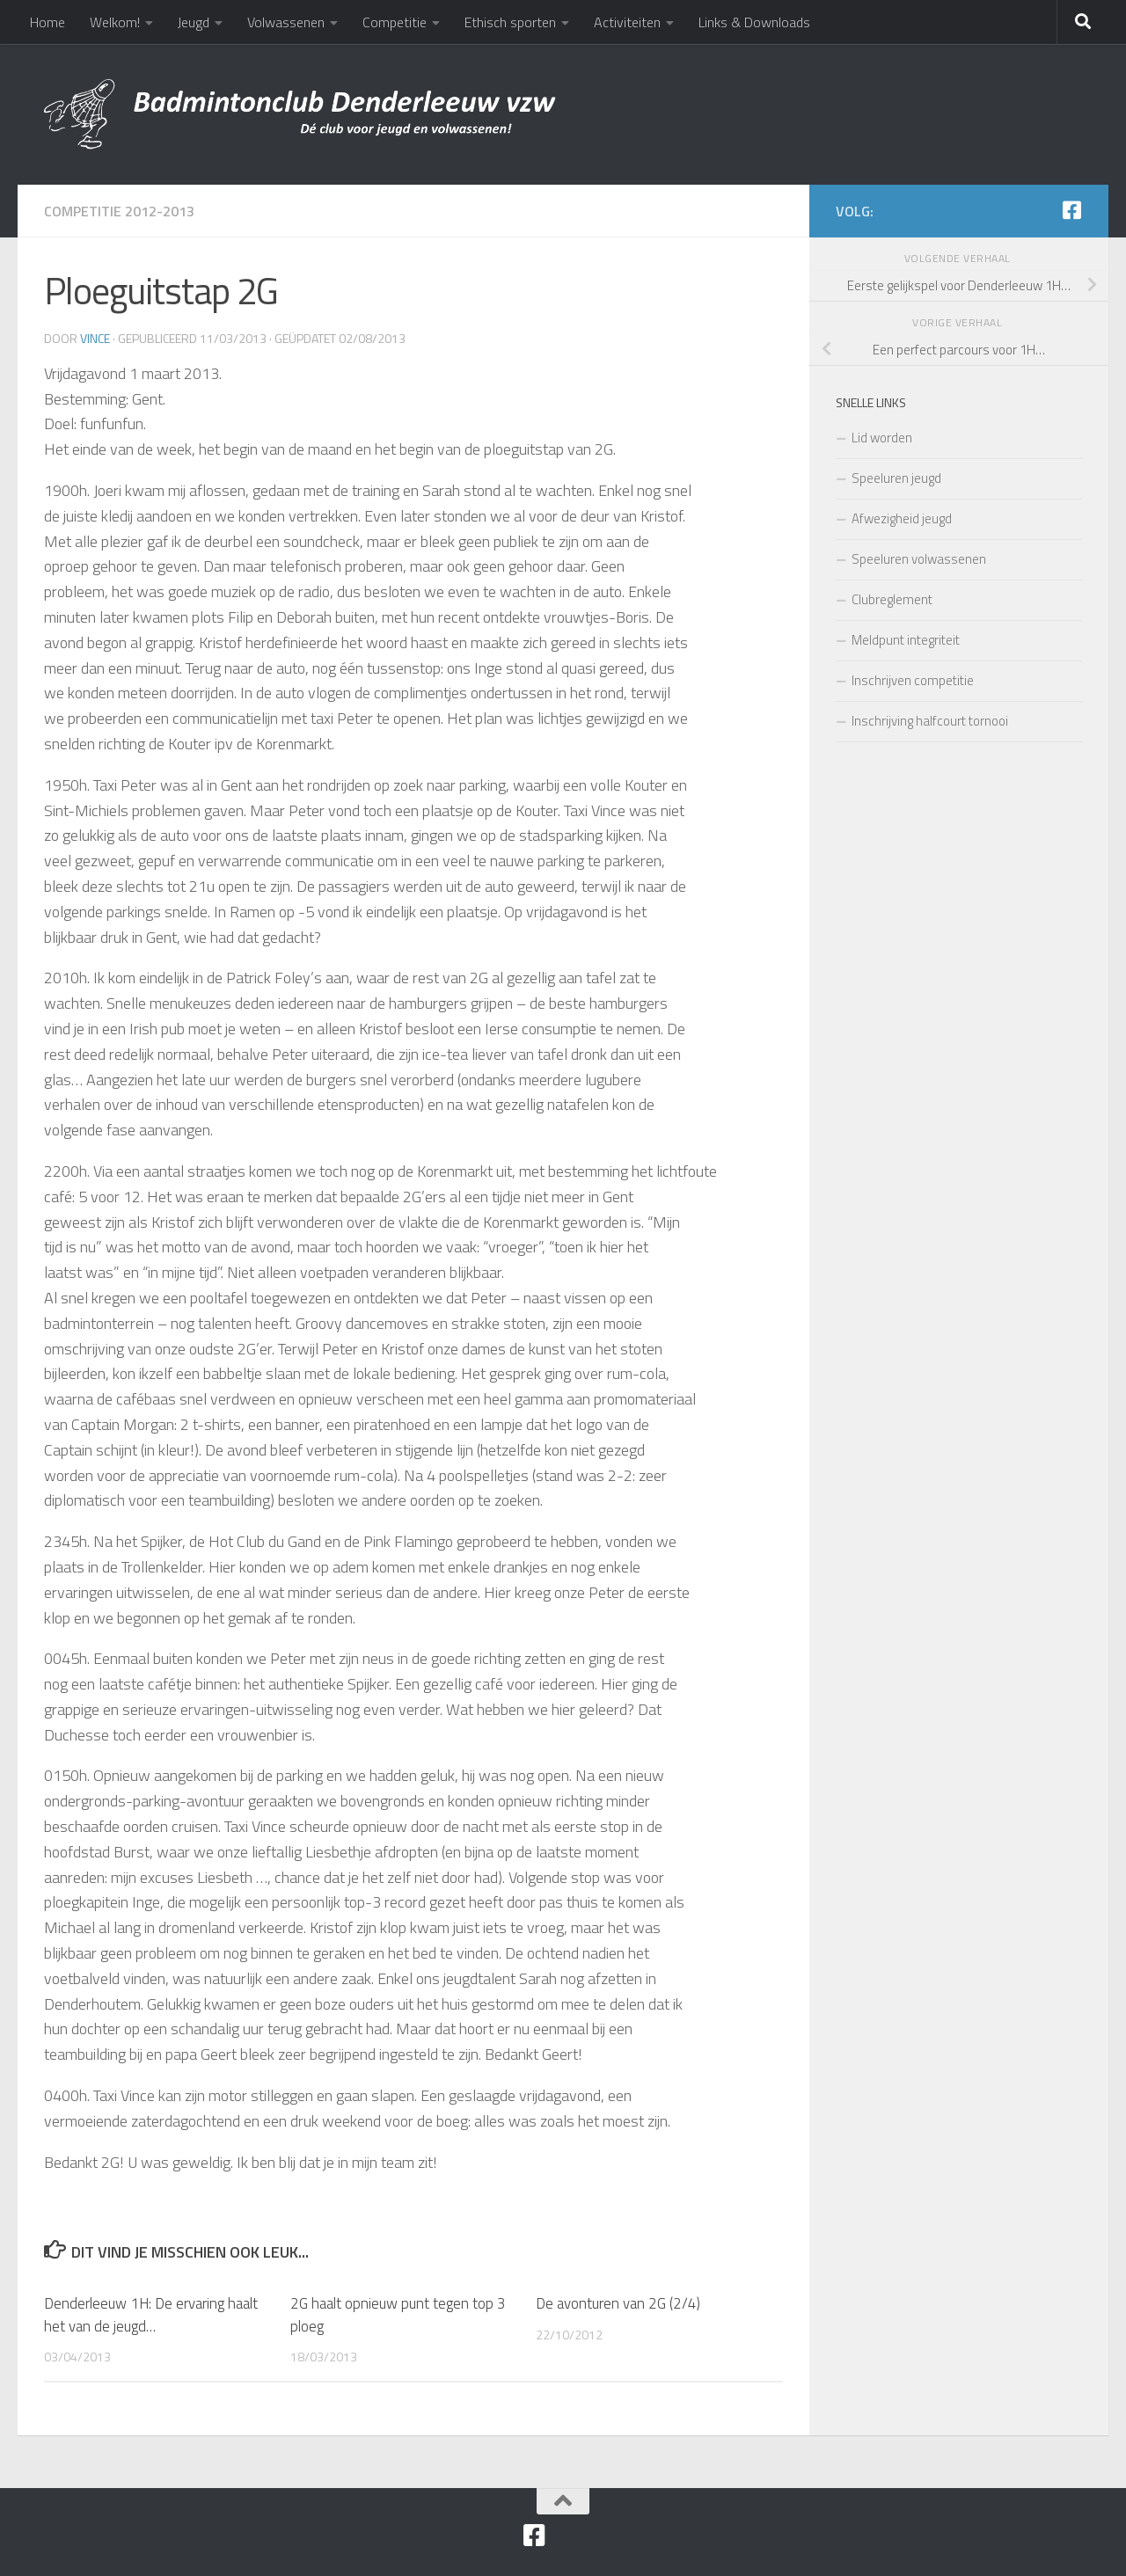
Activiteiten (627, 22)
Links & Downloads (754, 22)
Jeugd (193, 22)
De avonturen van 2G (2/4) (618, 2303)
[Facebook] (1071, 210)
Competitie (394, 22)
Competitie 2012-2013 (119, 211)
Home (47, 22)
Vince (95, 338)
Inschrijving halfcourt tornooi (930, 721)
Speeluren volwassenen (919, 559)
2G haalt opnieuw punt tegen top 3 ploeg (398, 2315)
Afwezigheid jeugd (902, 518)
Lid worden (882, 437)
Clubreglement (892, 599)
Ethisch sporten (510, 22)
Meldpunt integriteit (906, 640)
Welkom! (115, 22)
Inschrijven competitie (913, 680)
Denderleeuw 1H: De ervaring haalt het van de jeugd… (151, 2315)
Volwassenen (286, 22)
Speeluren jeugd (896, 478)
